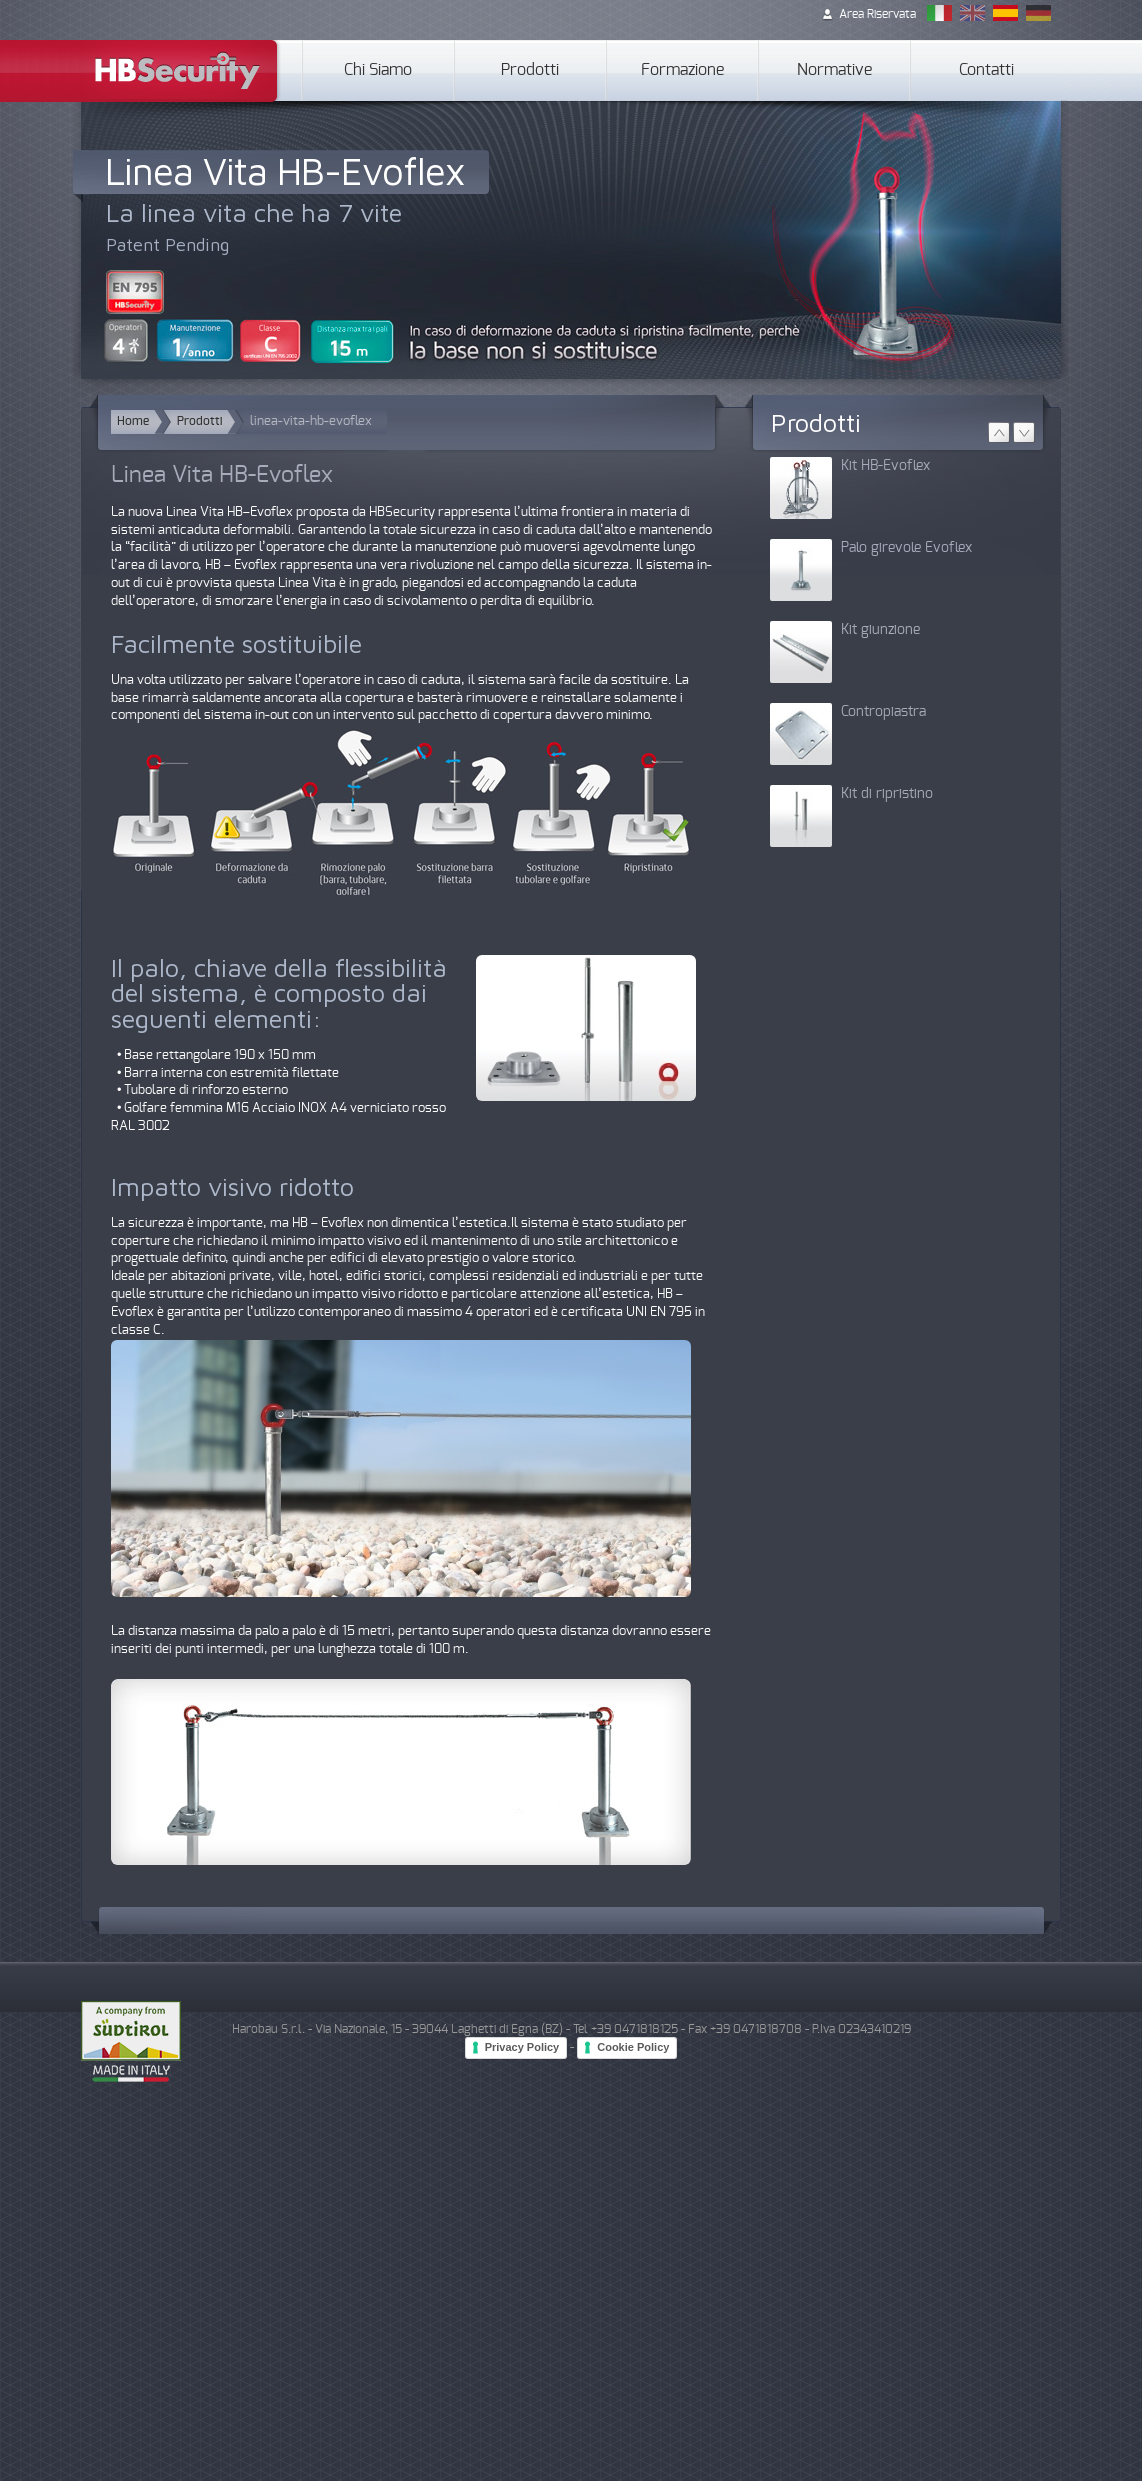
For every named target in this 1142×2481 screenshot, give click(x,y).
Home (133, 421)
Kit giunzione (880, 630)
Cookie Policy (633, 2047)
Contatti (986, 70)
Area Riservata (877, 14)
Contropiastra (883, 712)
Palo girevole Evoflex (906, 548)
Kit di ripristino (887, 794)
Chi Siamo (378, 70)
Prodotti (530, 70)
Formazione (682, 70)
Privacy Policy (522, 2047)
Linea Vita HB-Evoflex (284, 170)
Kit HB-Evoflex (885, 466)
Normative (834, 70)
